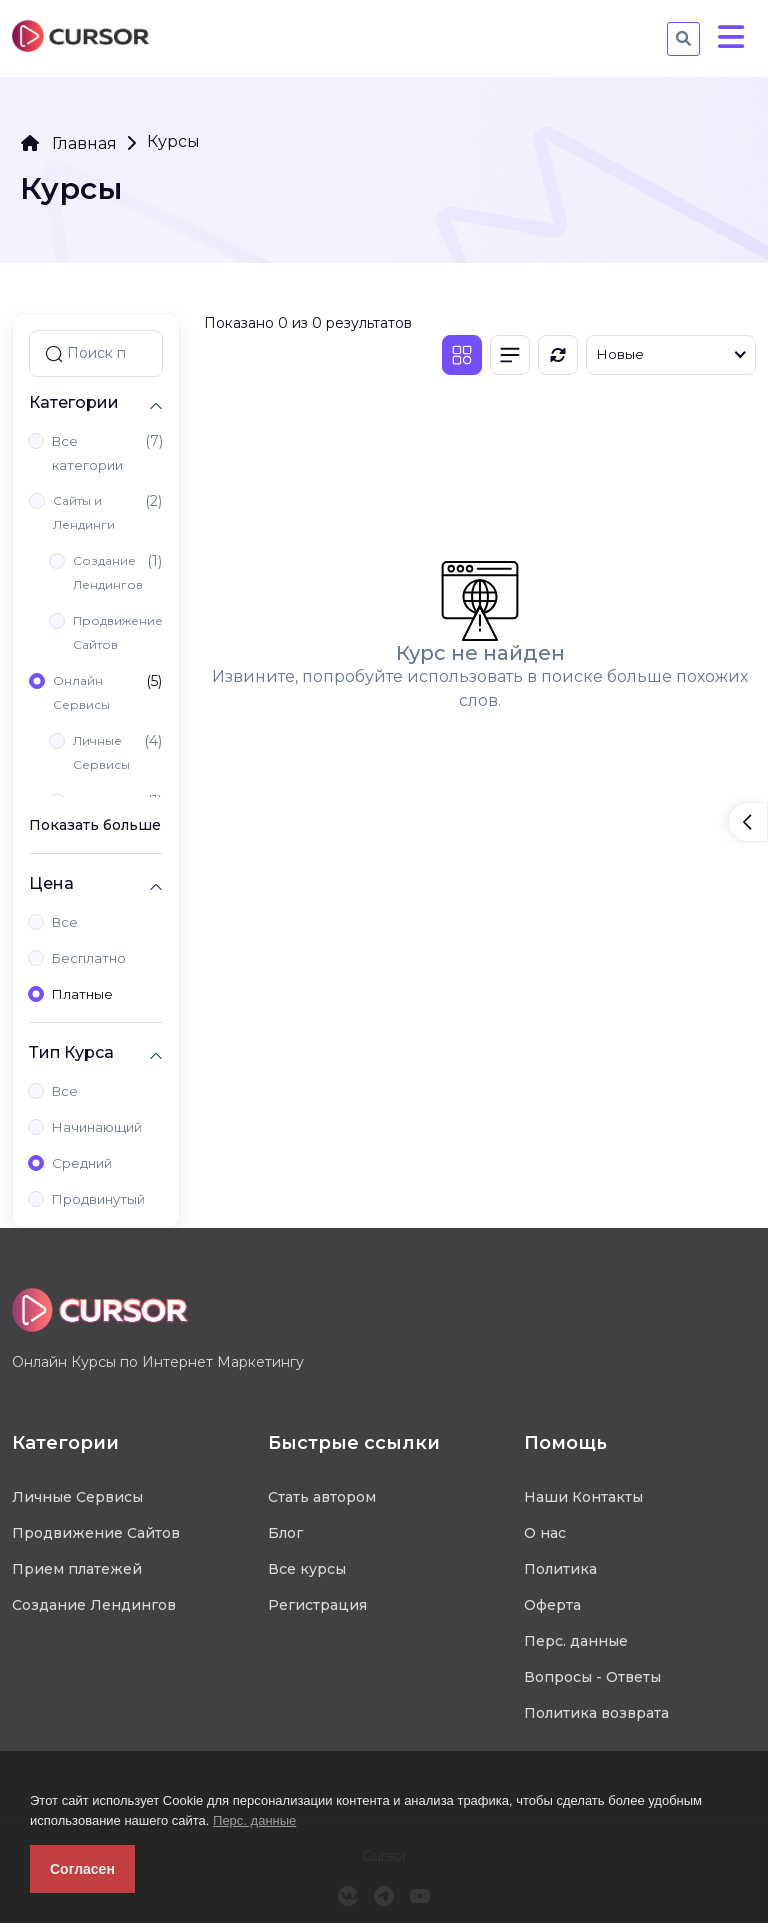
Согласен (82, 1869)
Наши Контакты (583, 1497)
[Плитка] (462, 355)
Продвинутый (98, 1199)
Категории (74, 402)
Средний (82, 1163)
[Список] (510, 355)
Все (65, 922)
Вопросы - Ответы (592, 1677)
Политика (560, 1569)
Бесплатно (89, 958)
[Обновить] (558, 355)
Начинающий (97, 1127)
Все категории (87, 453)
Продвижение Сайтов (118, 632)
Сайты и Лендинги (84, 512)
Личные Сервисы (101, 752)
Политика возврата (596, 1713)
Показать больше (95, 825)
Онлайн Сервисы (81, 692)
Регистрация (317, 1605)
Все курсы (307, 1569)
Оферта (552, 1605)
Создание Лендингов (108, 572)
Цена (51, 883)
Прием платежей (77, 1569)
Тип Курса (71, 1052)
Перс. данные (254, 1820)
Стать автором (322, 1497)
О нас (545, 1533)
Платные (82, 994)
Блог (285, 1533)
